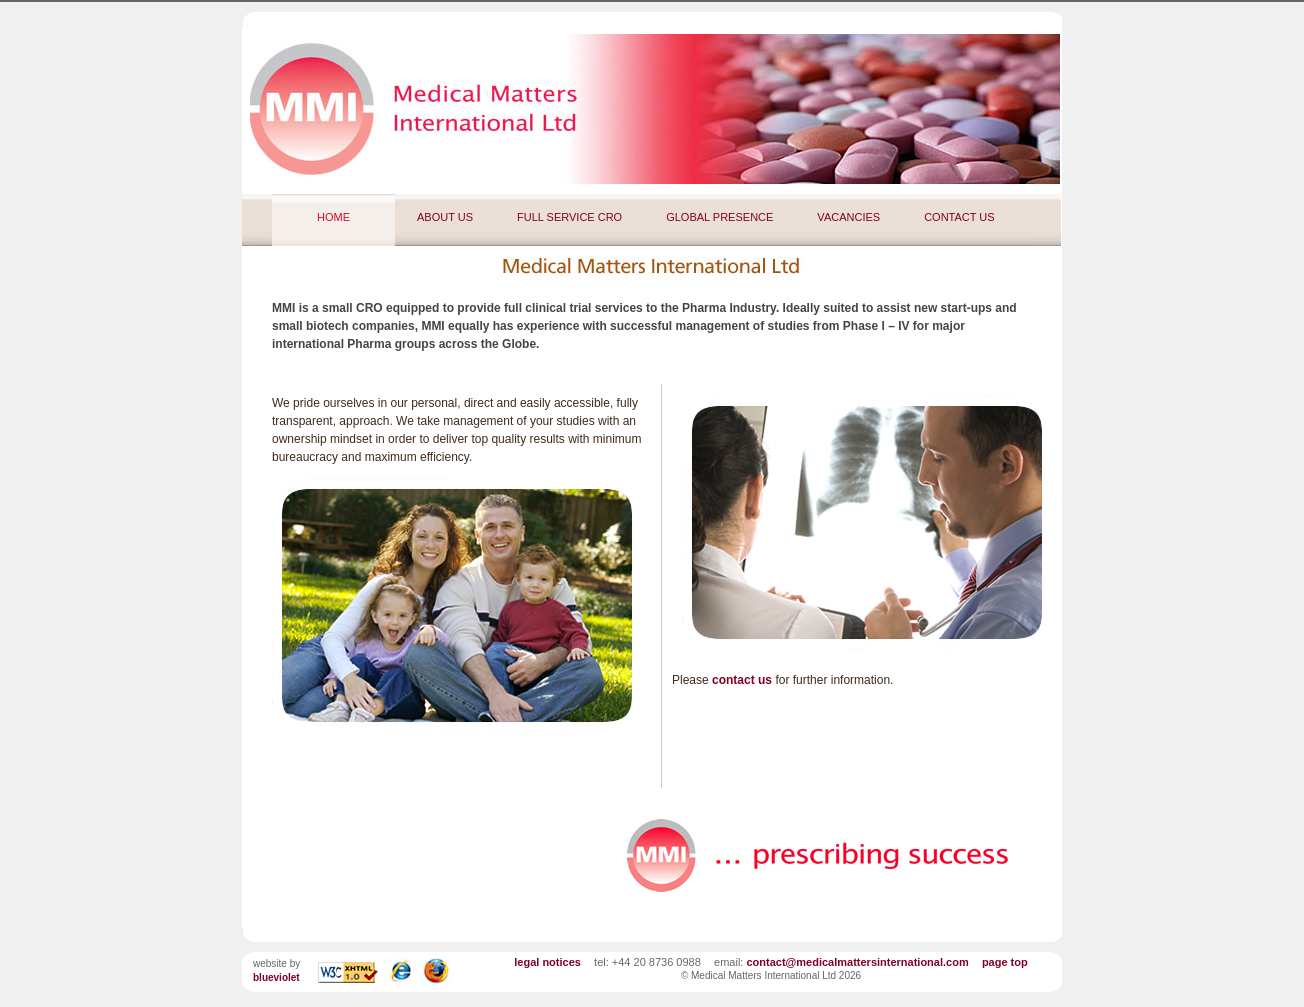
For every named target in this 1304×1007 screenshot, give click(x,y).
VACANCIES (848, 217)
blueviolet (276, 977)
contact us (742, 680)
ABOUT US (445, 217)
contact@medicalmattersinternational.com (857, 962)
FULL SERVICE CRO (569, 217)
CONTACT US (959, 217)
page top (1005, 962)
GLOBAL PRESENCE (719, 217)
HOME (333, 217)
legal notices (547, 962)
